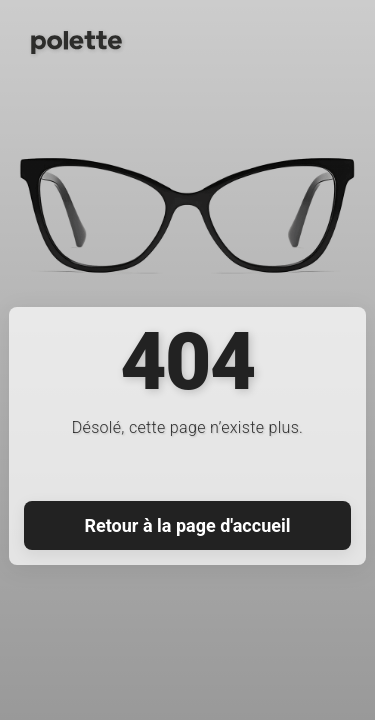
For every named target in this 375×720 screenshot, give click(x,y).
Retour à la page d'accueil (188, 525)
